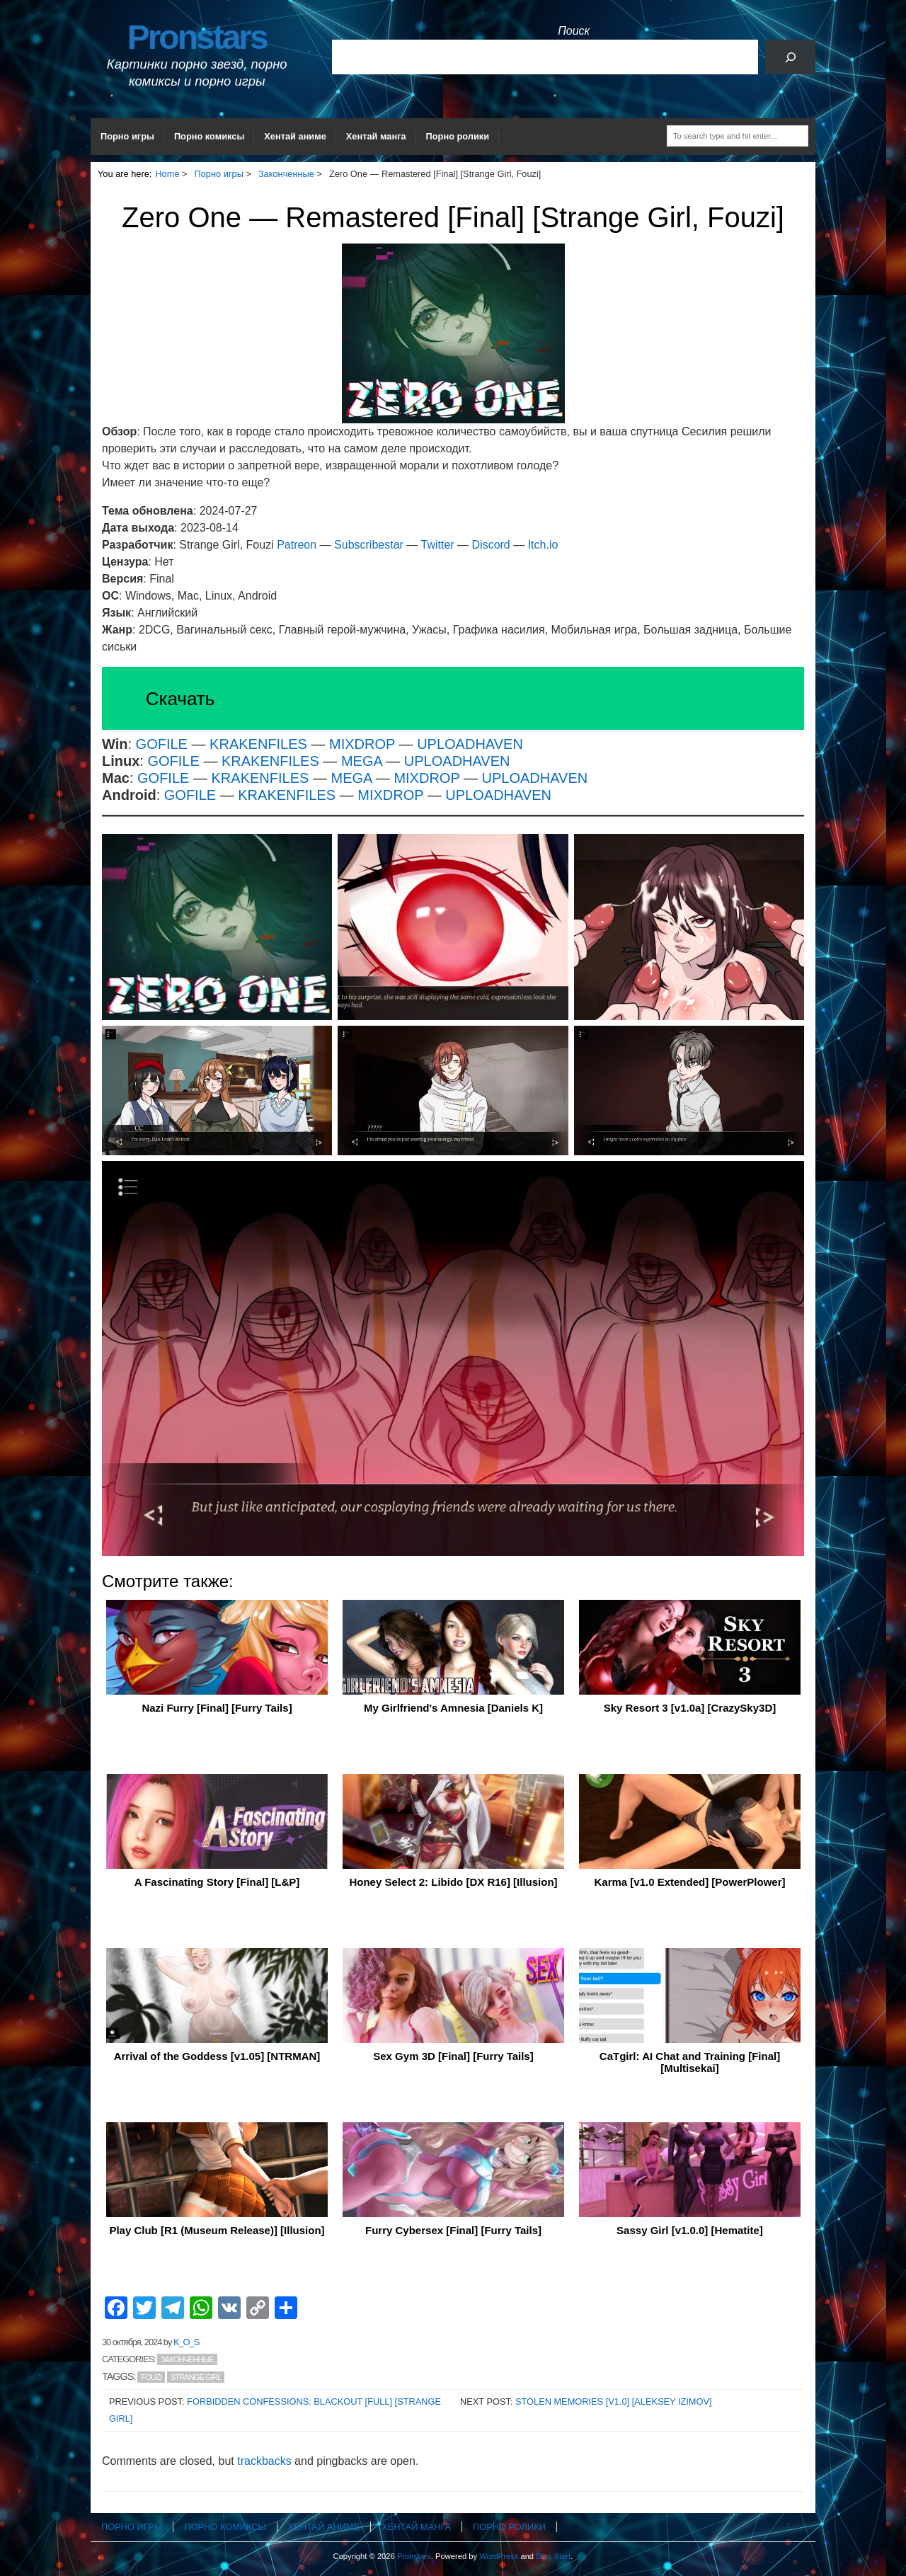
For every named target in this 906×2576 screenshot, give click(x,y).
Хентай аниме (295, 136)
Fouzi (151, 2377)
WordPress (498, 2556)
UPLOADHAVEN (470, 744)
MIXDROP (362, 744)
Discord (491, 545)
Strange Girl (196, 2377)
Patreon (298, 545)
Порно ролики (458, 136)
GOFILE (162, 744)
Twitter (437, 545)
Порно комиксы (209, 136)
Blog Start (553, 2556)
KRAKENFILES (258, 744)
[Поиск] (790, 57)
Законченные (187, 2359)
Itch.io (543, 545)
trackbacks (264, 2461)
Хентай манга (376, 136)
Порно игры (127, 136)
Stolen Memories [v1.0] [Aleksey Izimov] (613, 2401)
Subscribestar (368, 545)
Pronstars (197, 37)
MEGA (363, 761)
